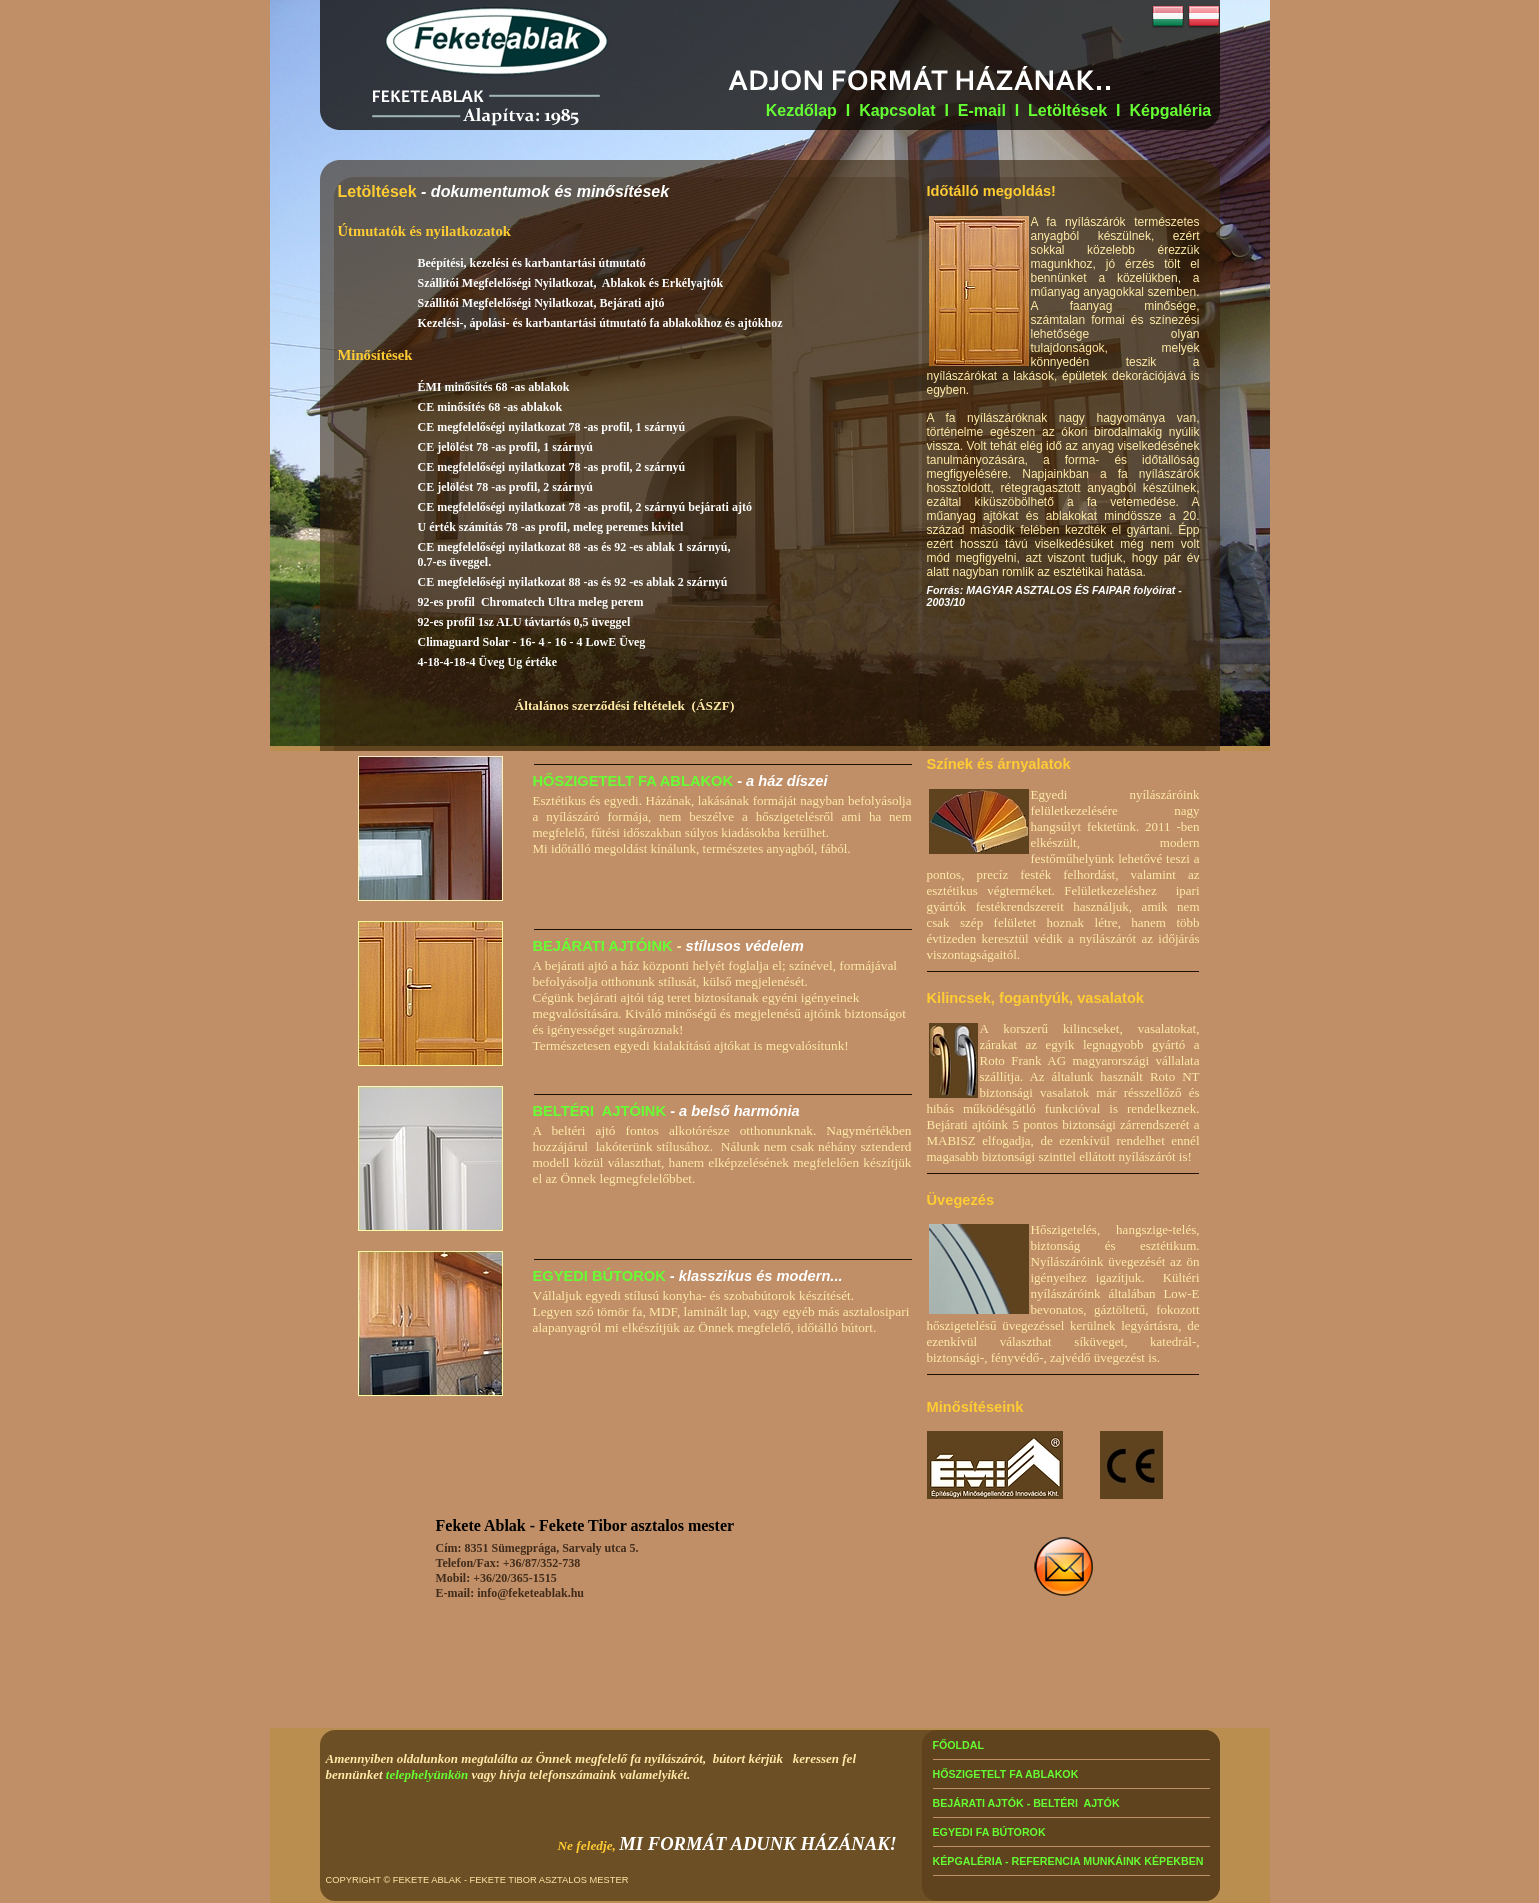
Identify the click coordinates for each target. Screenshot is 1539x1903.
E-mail (984, 110)
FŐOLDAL (959, 1745)
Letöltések (1067, 110)
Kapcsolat (897, 110)
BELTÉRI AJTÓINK (600, 1111)
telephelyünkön (427, 1774)
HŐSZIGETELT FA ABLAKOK (633, 781)
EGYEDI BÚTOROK (599, 1276)
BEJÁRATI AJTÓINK (603, 946)
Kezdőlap (801, 110)
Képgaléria (1170, 110)
